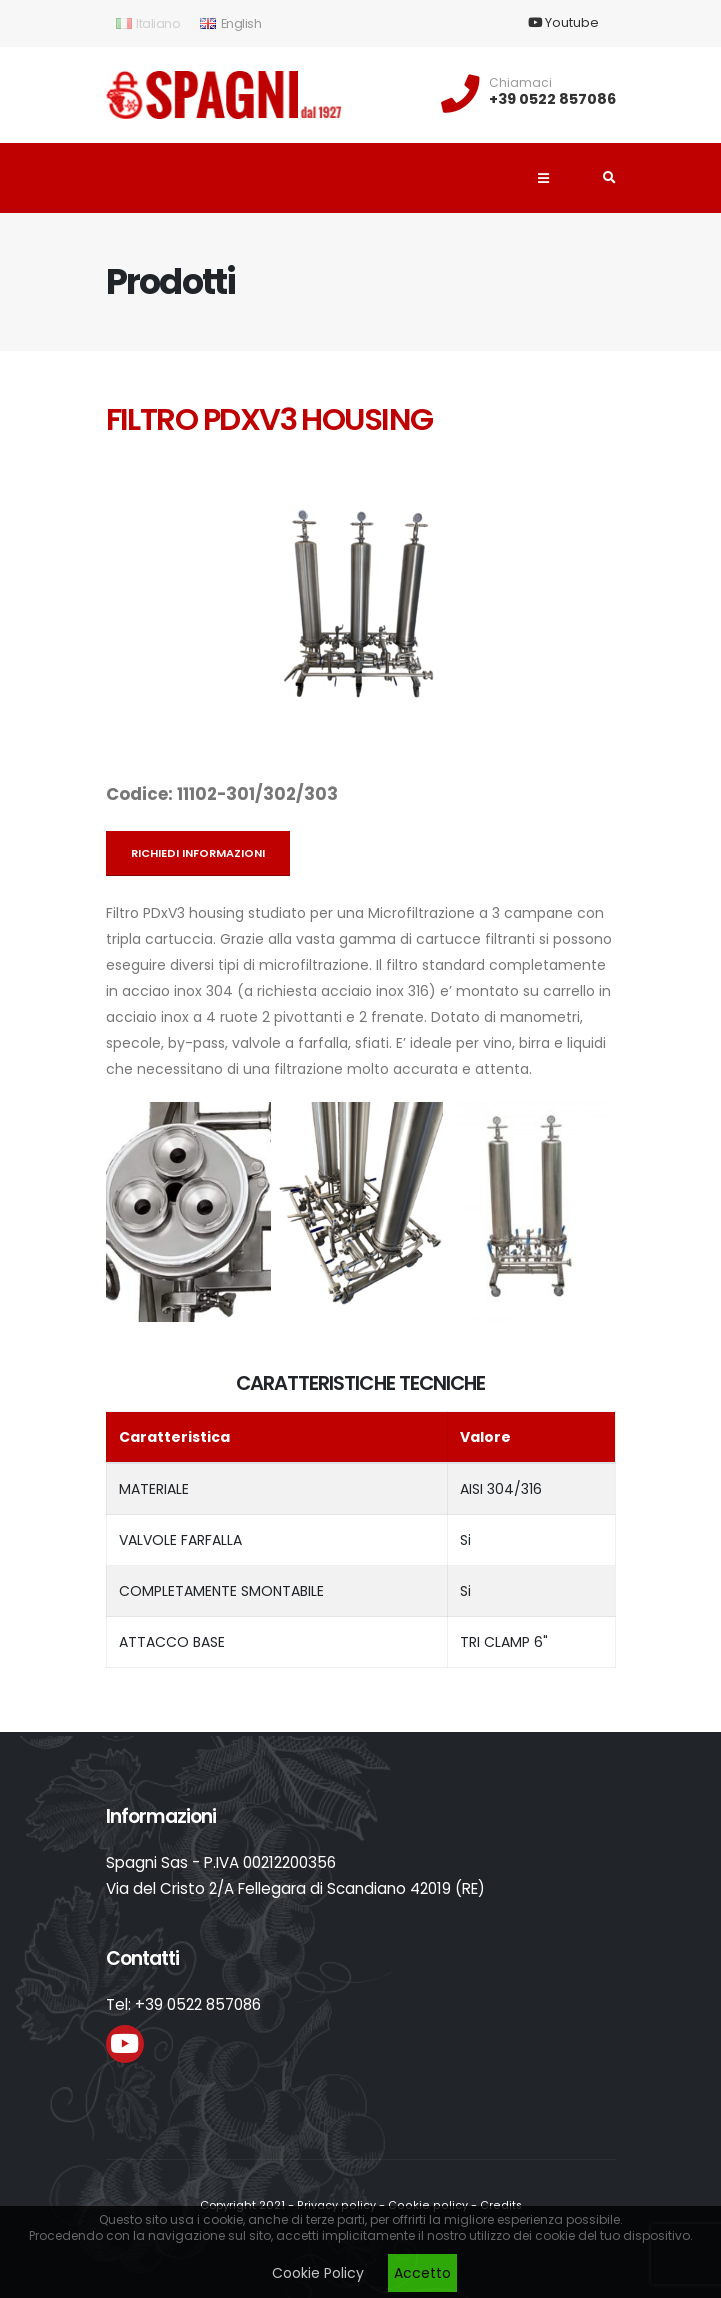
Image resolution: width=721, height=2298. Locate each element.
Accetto (422, 2273)
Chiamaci (520, 83)
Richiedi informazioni (198, 853)
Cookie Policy (318, 2273)
